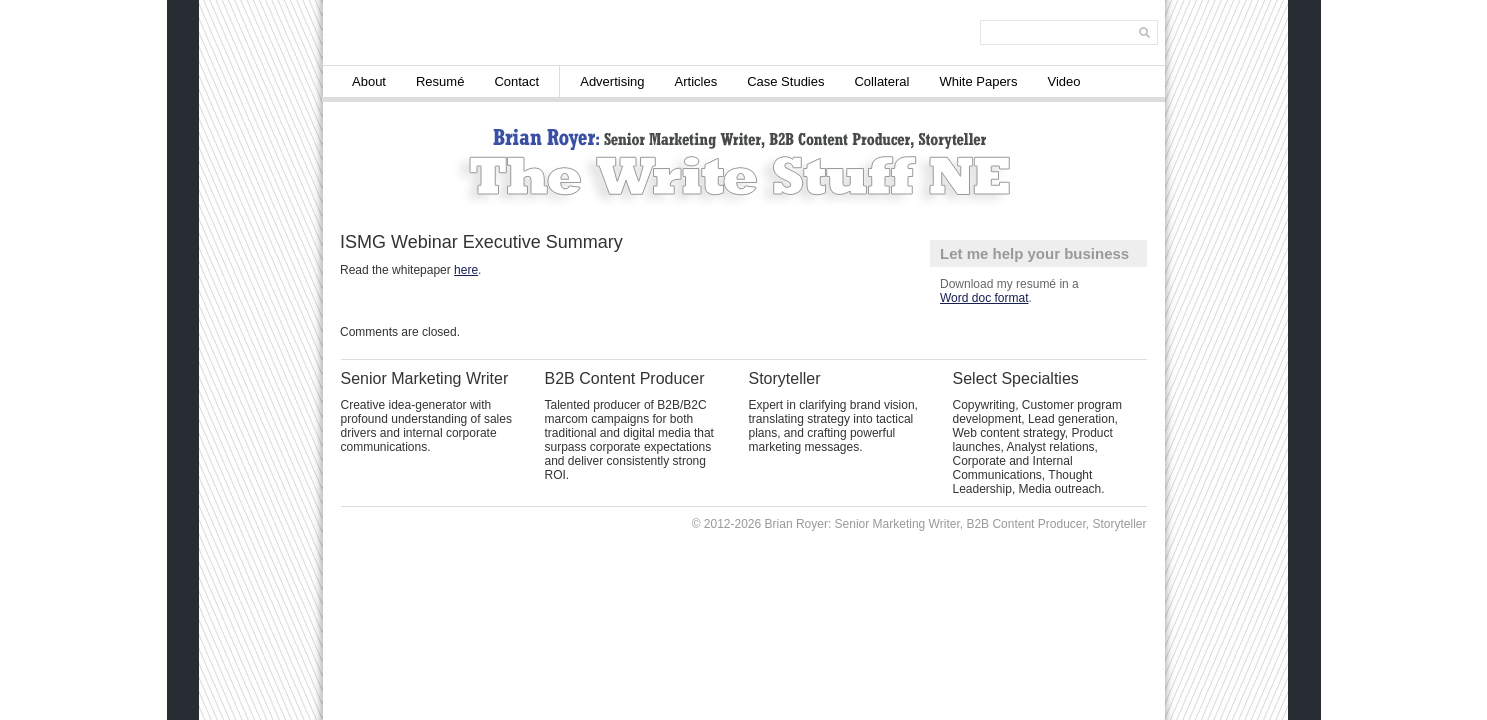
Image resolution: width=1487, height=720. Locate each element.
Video (1063, 81)
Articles (696, 81)
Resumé (440, 81)
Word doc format (984, 298)
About (369, 81)
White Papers (978, 81)
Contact (516, 81)
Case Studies (785, 81)
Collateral (881, 81)
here (466, 270)
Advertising (612, 81)
